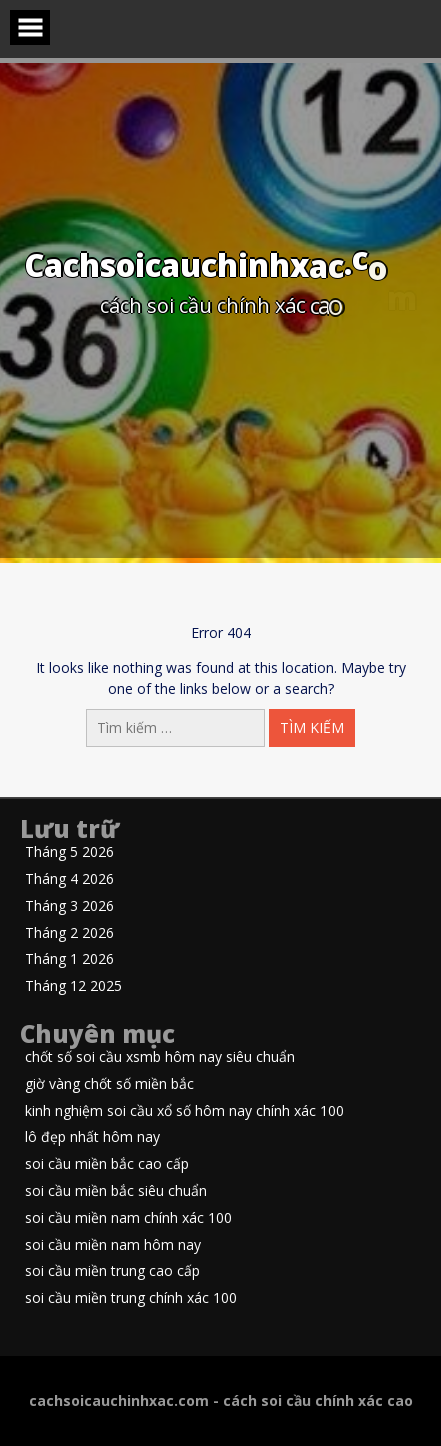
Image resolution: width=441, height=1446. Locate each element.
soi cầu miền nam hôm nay (113, 1245)
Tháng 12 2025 (73, 986)
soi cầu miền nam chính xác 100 (128, 1218)
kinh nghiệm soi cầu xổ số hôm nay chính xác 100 (184, 1111)
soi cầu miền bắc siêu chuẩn (116, 1191)
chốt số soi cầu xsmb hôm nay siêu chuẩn (160, 1057)
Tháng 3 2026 (69, 906)
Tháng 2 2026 (69, 933)
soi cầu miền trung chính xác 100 (131, 1298)
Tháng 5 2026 (69, 852)
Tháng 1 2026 (69, 959)
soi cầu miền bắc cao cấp (107, 1164)
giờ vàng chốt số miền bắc (109, 1084)
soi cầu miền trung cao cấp (112, 1271)
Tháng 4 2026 (69, 879)
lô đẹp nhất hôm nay (92, 1137)
